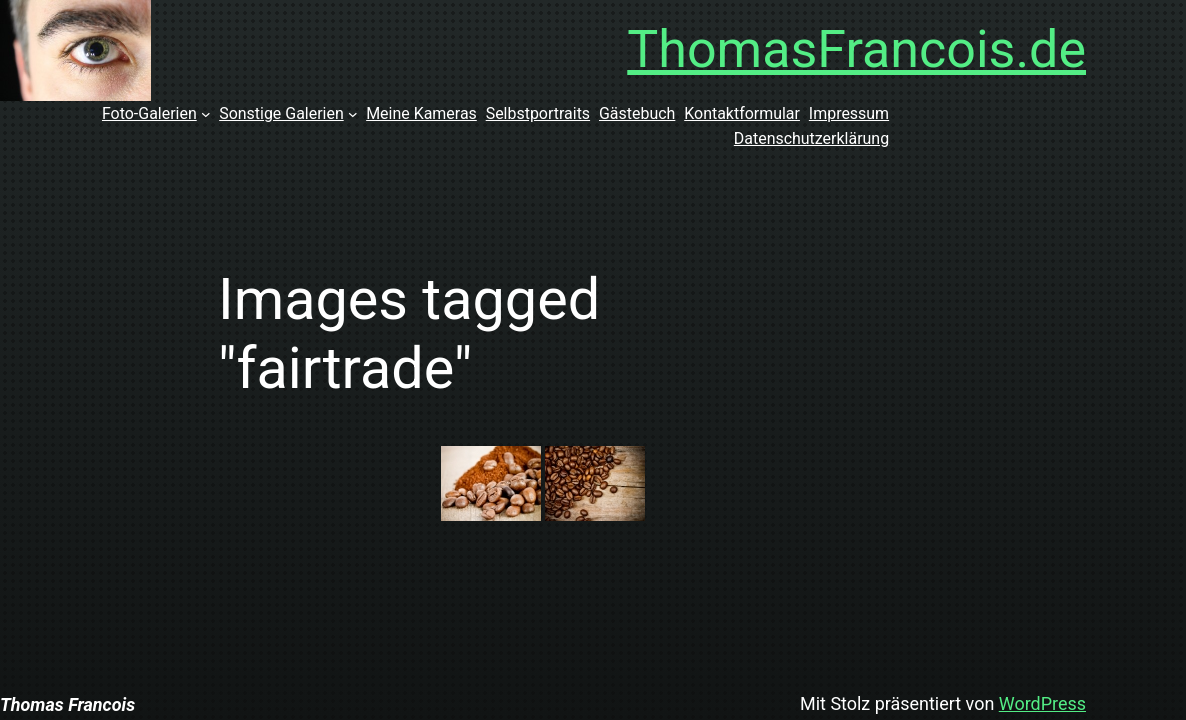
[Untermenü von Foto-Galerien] (206, 114)
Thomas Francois (67, 704)
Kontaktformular (742, 113)
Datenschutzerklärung (811, 138)
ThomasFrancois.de (856, 49)
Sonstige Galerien (281, 113)
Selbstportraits (538, 113)
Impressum (849, 113)
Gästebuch (637, 113)
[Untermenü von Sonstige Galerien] (353, 114)
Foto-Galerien (149, 113)
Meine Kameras (421, 113)
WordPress (1042, 703)
